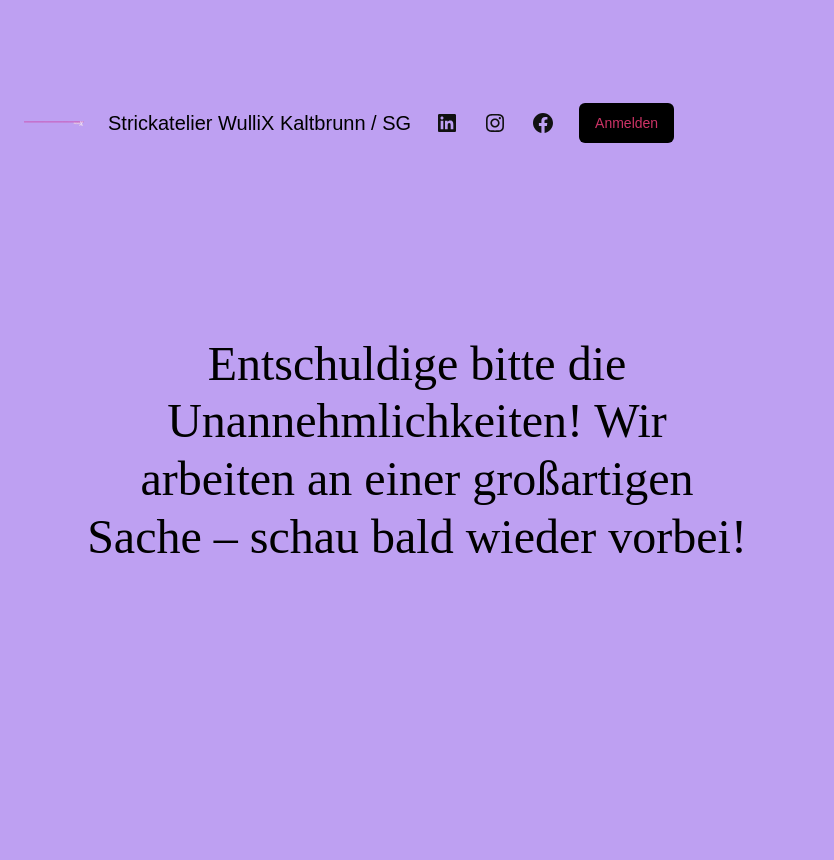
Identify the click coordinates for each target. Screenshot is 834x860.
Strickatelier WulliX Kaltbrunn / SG (259, 123)
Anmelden (626, 123)
